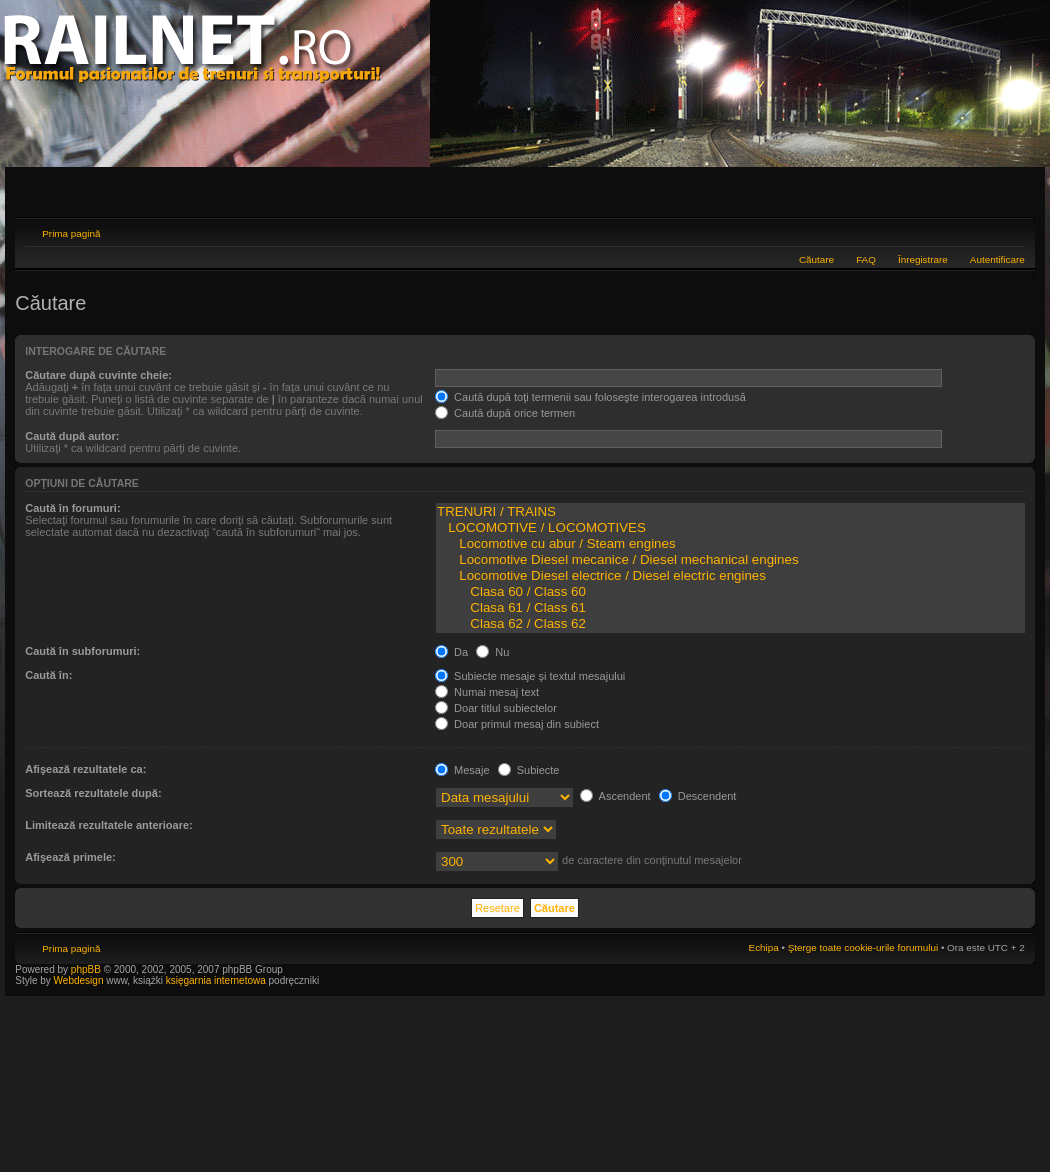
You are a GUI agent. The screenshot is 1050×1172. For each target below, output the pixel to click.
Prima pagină (71, 233)
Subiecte (529, 770)
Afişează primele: (70, 857)
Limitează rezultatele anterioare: (109, 825)
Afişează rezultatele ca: (85, 769)
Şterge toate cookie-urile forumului (863, 947)
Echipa (764, 947)
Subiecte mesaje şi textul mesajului (530, 676)
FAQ (866, 259)
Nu (492, 652)
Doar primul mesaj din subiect (517, 724)
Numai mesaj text (487, 692)
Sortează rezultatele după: (93, 793)
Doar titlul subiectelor (496, 708)
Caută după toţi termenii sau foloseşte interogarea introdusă (590, 397)
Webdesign (80, 980)
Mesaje (462, 770)
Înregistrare (923, 259)
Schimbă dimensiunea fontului (1010, 231)
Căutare (816, 259)
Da (451, 652)
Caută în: (48, 675)
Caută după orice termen (505, 413)
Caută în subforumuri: (82, 651)
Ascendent (615, 796)
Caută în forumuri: (72, 508)
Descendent (698, 796)
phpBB (86, 969)
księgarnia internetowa (216, 980)
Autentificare (997, 259)
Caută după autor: (72, 436)
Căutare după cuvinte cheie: (98, 375)
